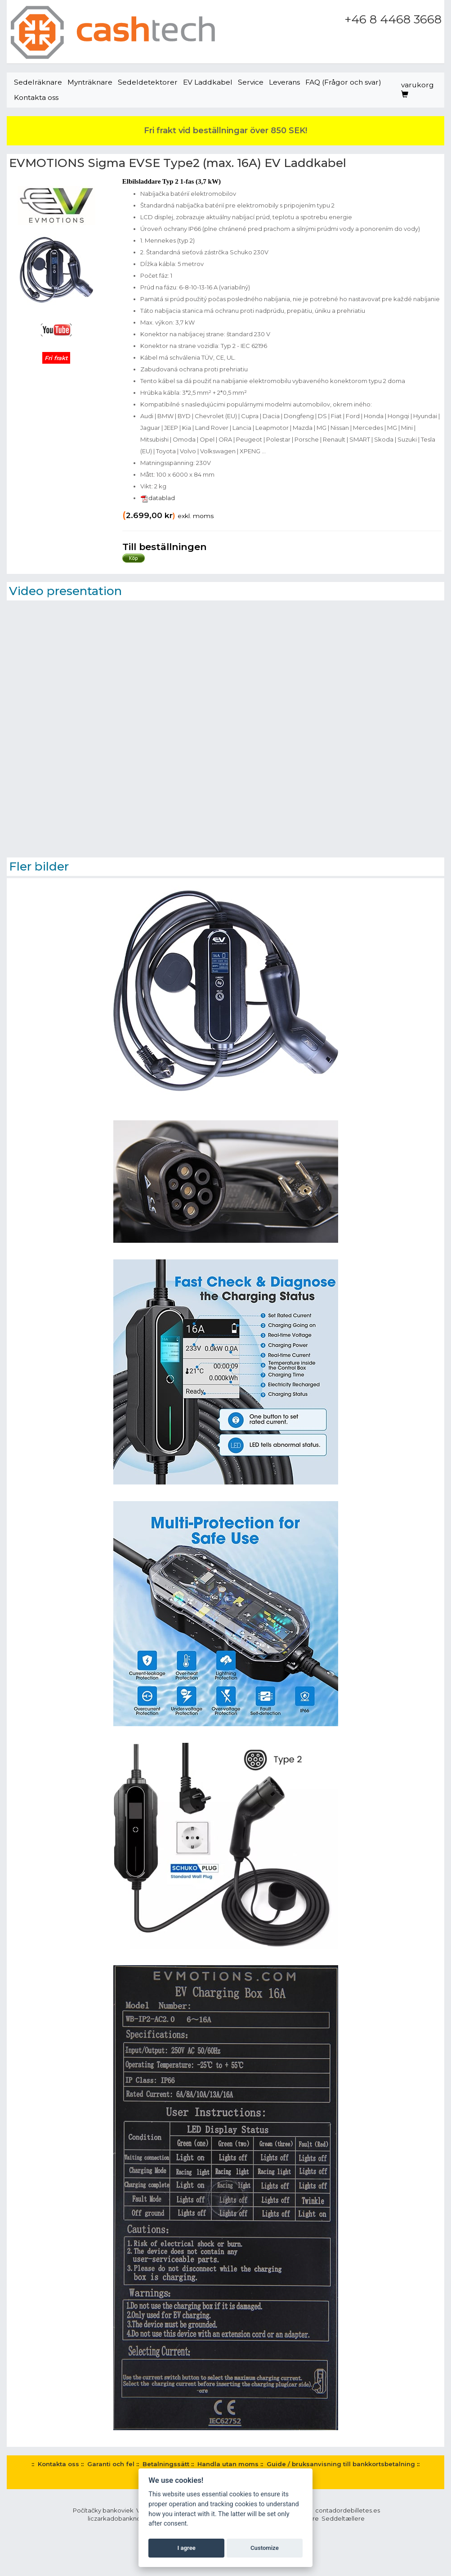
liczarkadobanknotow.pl (123, 2518)
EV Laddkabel (207, 82)
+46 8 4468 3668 (393, 19)
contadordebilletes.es (347, 2510)
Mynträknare (89, 82)
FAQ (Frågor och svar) (343, 82)
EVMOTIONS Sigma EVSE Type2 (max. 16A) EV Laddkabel (177, 163)
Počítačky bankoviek (103, 2510)
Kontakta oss (36, 97)
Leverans (284, 82)
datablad (157, 497)
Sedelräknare (38, 82)
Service (250, 82)
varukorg (417, 89)
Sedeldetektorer (148, 82)
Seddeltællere (343, 2518)
